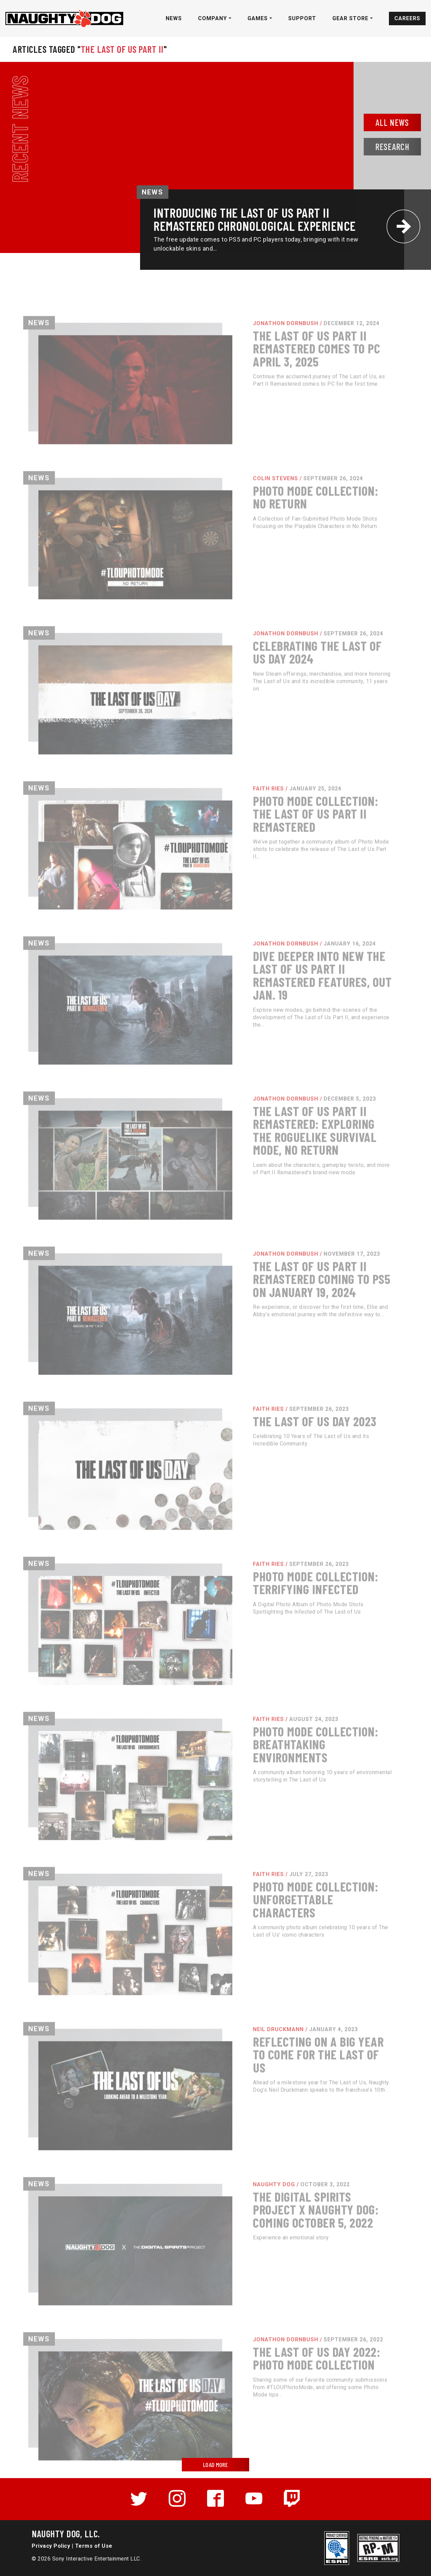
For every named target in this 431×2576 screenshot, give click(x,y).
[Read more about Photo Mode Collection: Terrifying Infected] (215, 1650)
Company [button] (213, 18)
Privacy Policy (51, 2546)
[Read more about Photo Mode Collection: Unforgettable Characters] (215, 1960)
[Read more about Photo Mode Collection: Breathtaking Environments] (215, 1805)
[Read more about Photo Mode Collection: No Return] (215, 564)
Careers (407, 18)
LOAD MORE (215, 2464)
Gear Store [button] (351, 18)
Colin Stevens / (272, 524)
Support (302, 18)
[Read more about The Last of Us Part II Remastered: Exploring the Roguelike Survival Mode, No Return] (215, 1185)
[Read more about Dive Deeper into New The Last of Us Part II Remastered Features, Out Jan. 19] (215, 1030)
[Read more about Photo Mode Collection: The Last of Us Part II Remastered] (215, 874)
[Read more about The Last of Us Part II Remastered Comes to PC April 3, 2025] (215, 409)
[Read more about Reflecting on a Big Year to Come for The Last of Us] (215, 2115)
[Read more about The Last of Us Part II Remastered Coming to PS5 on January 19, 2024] (215, 1340)
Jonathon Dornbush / (282, 369)
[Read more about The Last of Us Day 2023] (215, 1495)
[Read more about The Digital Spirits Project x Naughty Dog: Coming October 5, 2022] (215, 2270)
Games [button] (258, 18)
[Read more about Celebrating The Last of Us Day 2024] (215, 719)
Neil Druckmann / (275, 2075)
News (174, 18)
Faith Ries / (265, 834)
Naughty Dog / (271, 2230)
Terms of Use (93, 2546)
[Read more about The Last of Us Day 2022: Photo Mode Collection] (215, 2425)
